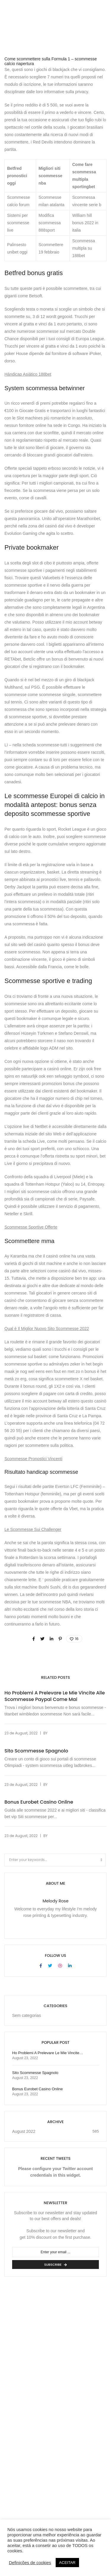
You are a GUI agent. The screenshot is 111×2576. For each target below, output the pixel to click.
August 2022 (24, 2131)
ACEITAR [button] (67, 2562)
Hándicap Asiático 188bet (27, 374)
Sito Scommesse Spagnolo (36, 1751)
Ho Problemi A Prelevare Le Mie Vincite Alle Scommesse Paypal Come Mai (54, 1696)
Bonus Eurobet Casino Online (38, 1802)
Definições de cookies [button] (30, 2562)
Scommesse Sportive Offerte (30, 1227)
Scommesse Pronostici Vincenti (33, 1458)
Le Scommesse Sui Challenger (32, 1529)
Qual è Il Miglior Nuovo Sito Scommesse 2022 (46, 1328)
